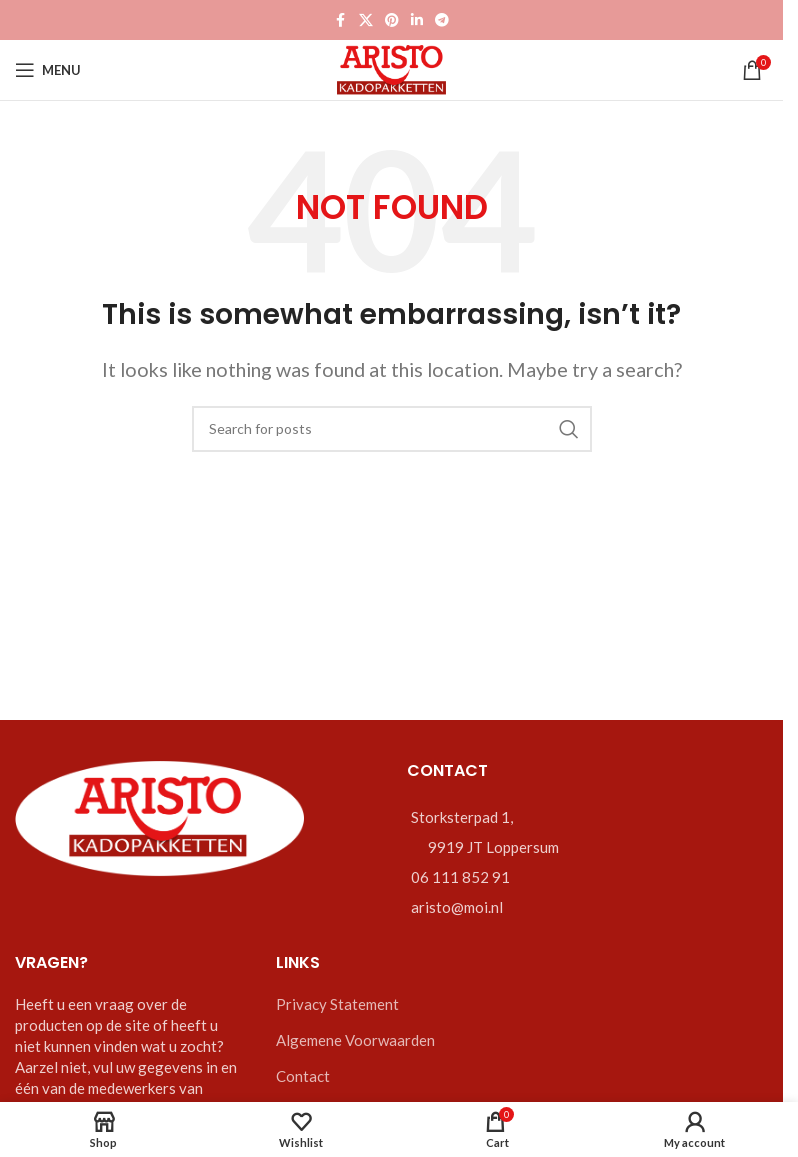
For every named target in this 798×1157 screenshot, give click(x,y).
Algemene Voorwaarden (355, 1040)
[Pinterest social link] (392, 20)
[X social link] (366, 20)
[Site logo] (391, 68)
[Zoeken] (392, 429)
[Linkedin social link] (417, 20)
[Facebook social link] (341, 20)
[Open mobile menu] (48, 70)
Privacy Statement (337, 1004)
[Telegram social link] (442, 20)
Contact (303, 1076)
